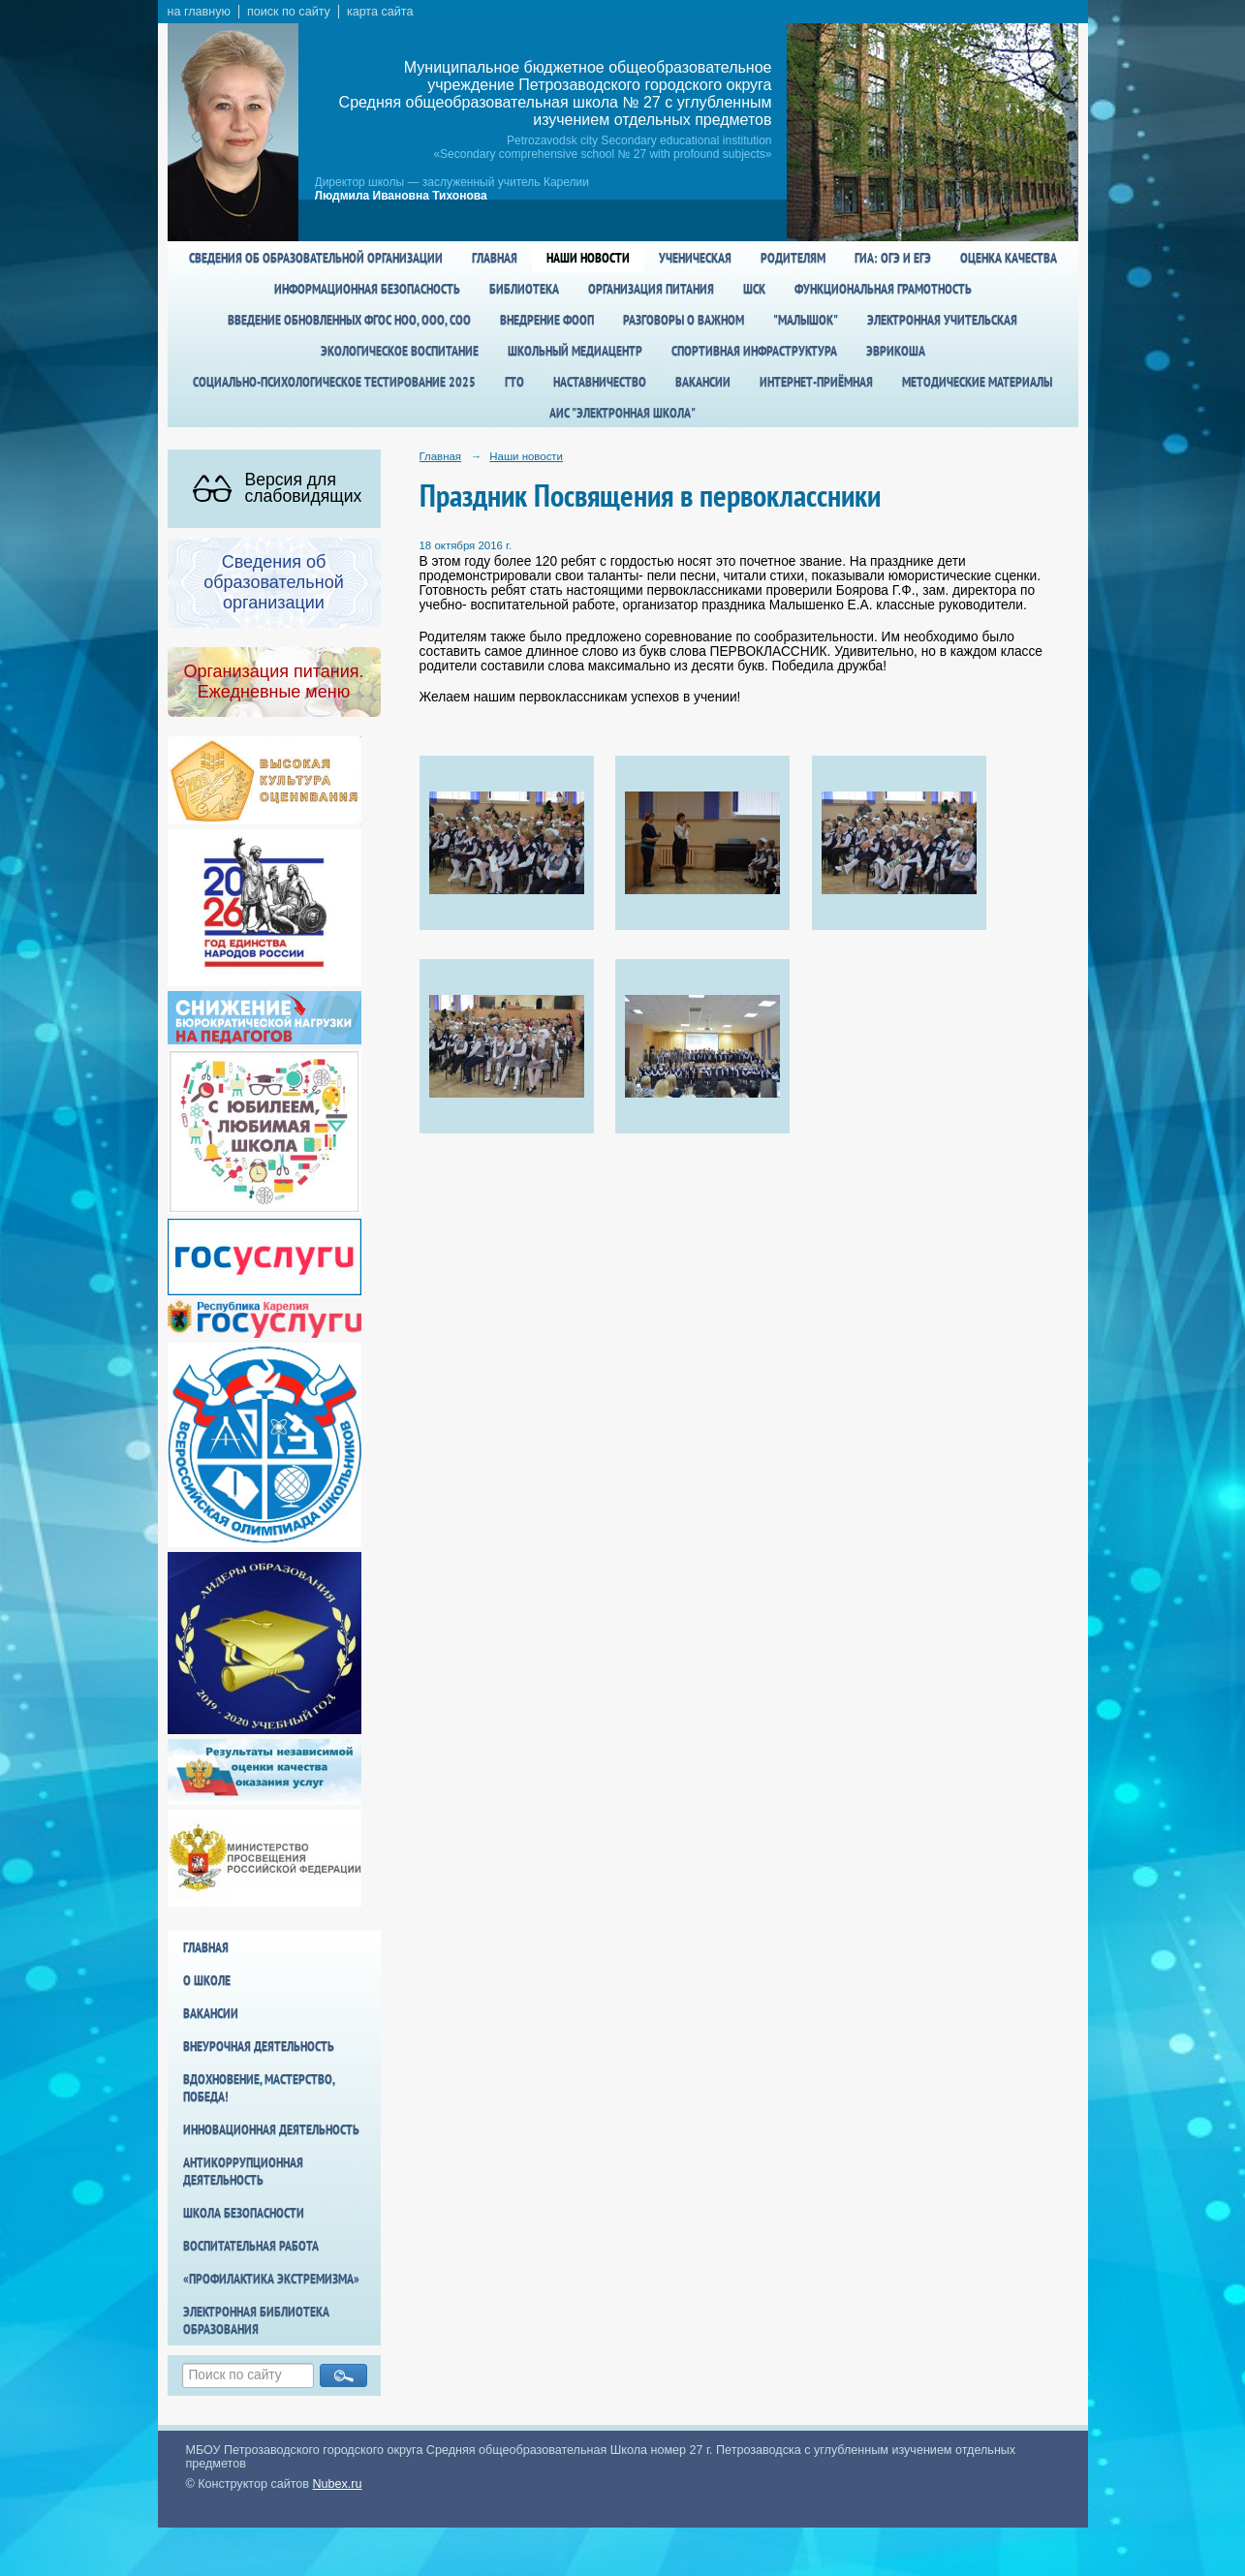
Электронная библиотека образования (256, 2320)
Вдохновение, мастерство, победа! (258, 2087)
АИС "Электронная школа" (622, 412)
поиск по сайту (288, 11)
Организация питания (651, 288)
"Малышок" (805, 319)
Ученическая (695, 257)
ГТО (514, 381)
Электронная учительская (942, 319)
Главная (494, 257)
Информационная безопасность (367, 288)
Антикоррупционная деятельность (243, 2171)
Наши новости (588, 257)
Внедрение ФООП (547, 319)
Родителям (793, 257)
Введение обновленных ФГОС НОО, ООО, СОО (349, 319)
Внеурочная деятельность (258, 2046)
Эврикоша (895, 350)
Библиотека (524, 288)
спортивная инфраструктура (754, 350)
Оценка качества (1008, 257)
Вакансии (703, 381)
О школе (207, 1980)
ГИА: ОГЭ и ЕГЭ (893, 257)
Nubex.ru (337, 2484)
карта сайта (380, 11)
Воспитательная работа (251, 2245)
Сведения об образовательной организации (316, 257)
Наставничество (599, 381)
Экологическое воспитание (400, 350)
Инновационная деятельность (271, 2129)
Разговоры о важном (683, 319)
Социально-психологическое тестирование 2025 (334, 381)
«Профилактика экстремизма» (271, 2278)
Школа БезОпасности (243, 2212)
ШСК (754, 288)
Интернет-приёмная (816, 381)
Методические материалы (977, 381)
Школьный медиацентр (575, 350)
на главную (199, 11)
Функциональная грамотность (883, 288)
